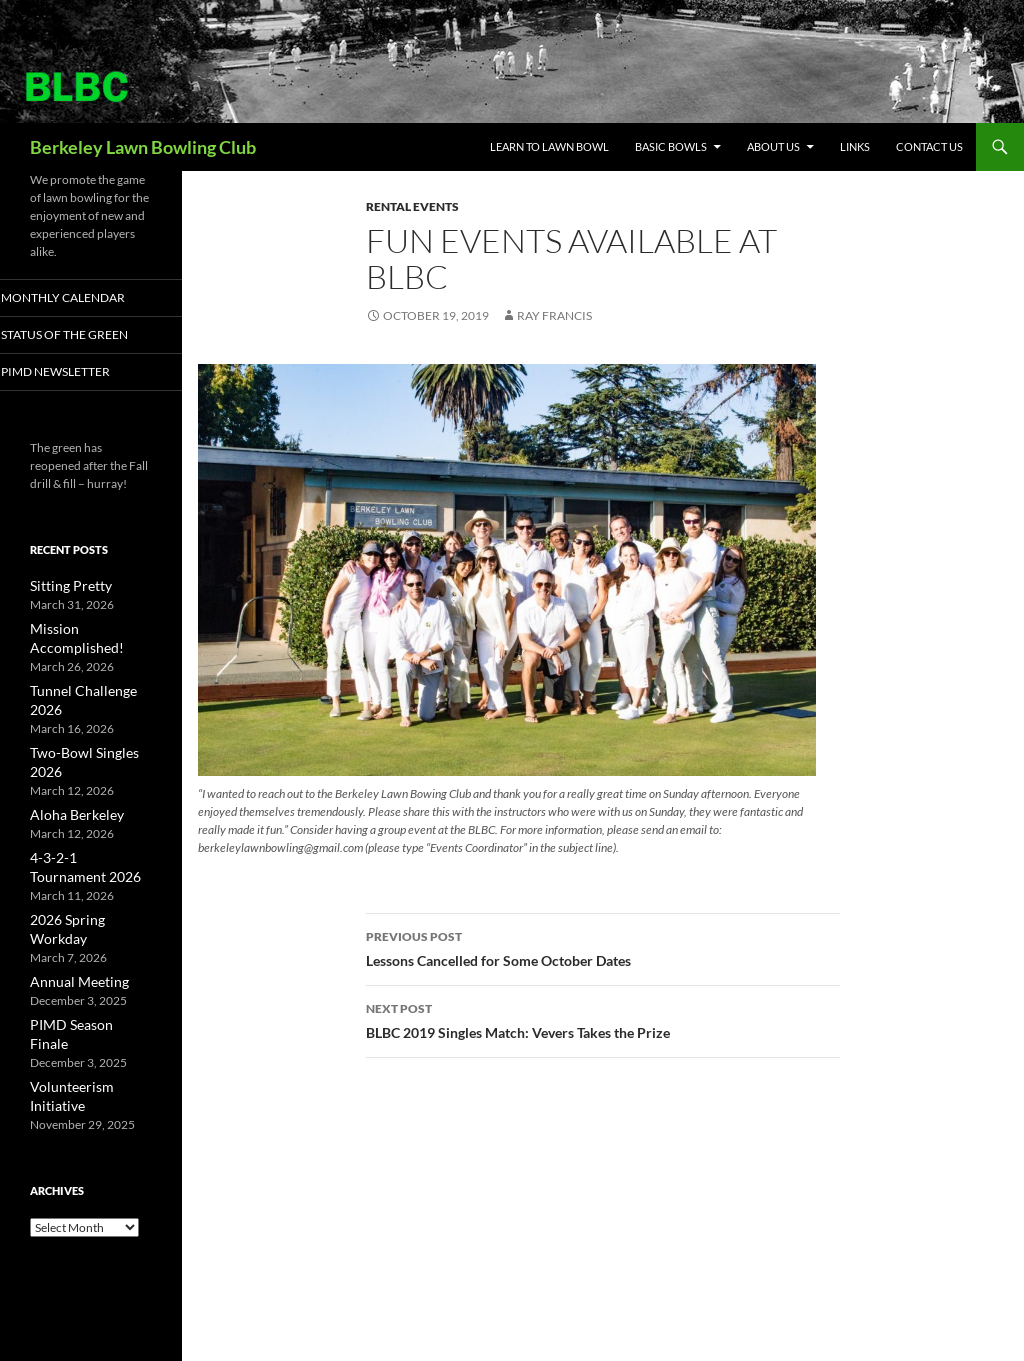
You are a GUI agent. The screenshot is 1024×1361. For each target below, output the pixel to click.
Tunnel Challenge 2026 (90, 671)
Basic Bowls (671, 146)
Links (855, 146)
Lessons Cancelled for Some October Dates (603, 947)
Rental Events (412, 206)
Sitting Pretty (63, 587)
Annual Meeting (71, 899)
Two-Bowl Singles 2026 (90, 713)
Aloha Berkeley (69, 755)
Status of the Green (86, 335)
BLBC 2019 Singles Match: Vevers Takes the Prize (603, 1019)
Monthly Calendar (86, 297)
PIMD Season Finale (82, 941)
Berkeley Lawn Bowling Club (143, 147)
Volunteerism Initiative (89, 983)
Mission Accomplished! (91, 629)
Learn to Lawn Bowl (549, 146)
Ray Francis (554, 315)
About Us (773, 146)
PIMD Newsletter (79, 372)
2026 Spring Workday (87, 857)
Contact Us (929, 146)
